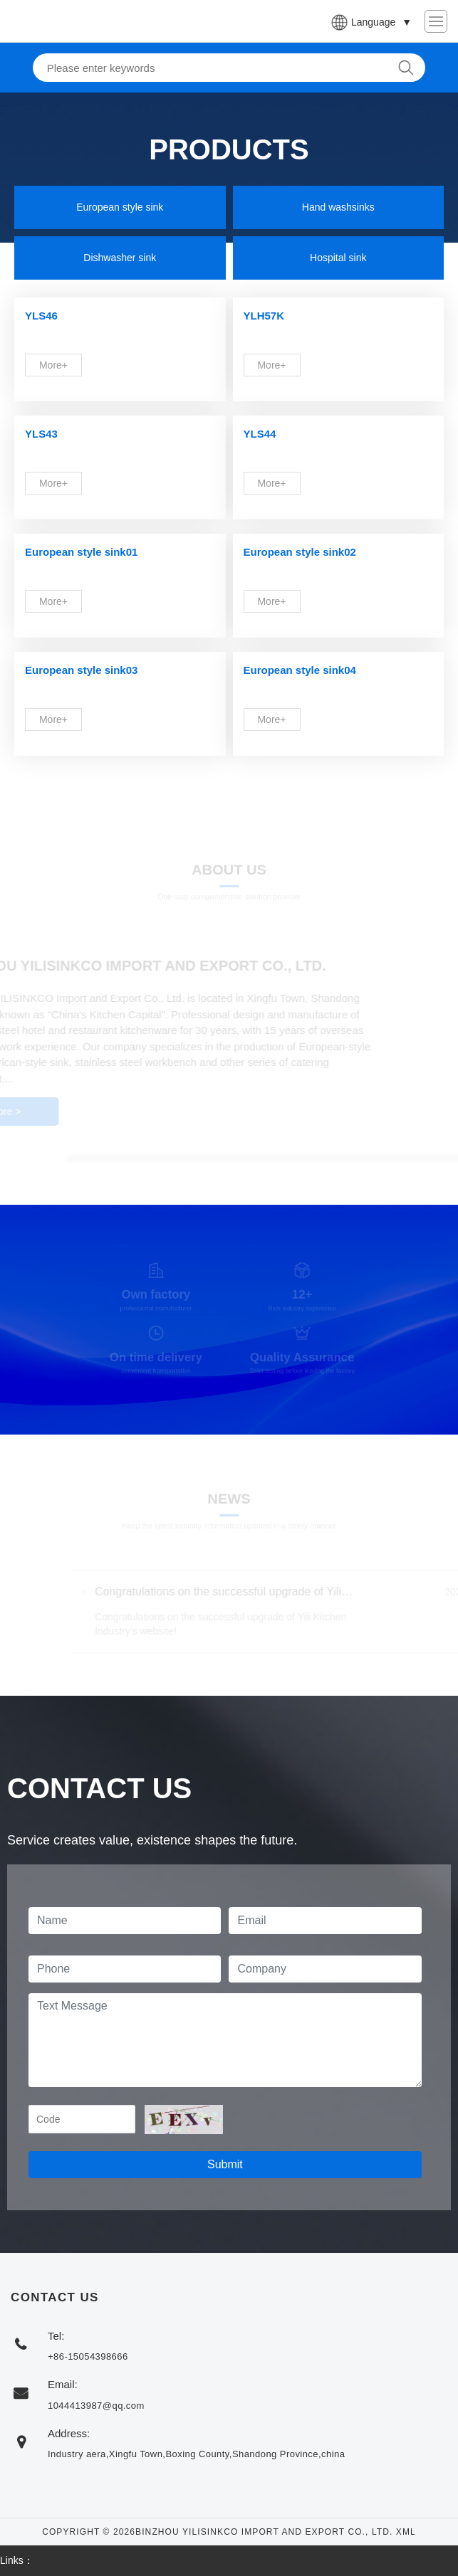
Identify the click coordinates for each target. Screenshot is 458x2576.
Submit (225, 2164)
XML (406, 2532)
